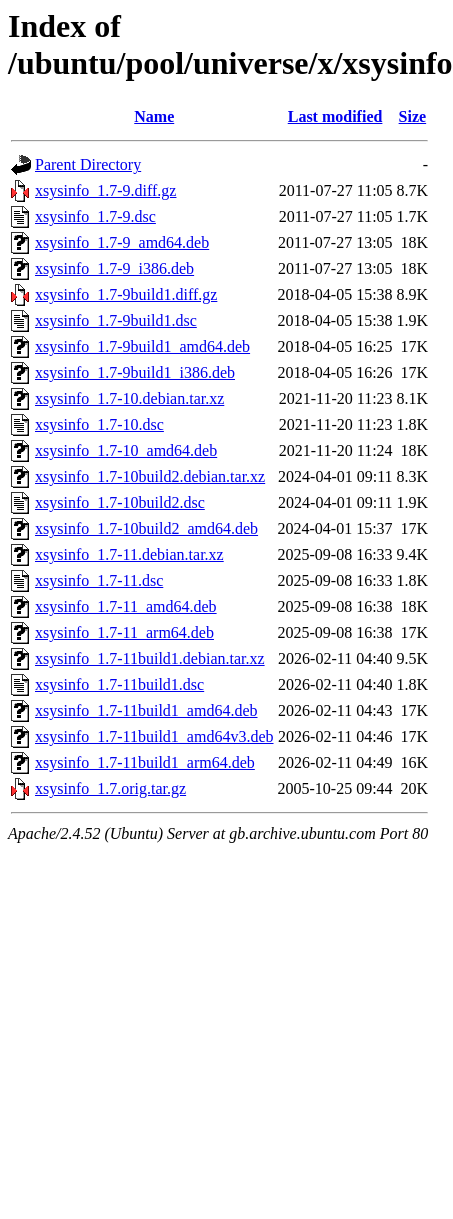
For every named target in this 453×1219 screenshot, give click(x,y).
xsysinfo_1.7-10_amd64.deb (126, 450)
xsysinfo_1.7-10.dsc (99, 424)
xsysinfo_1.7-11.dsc (99, 580)
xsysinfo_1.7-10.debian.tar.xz (129, 398)
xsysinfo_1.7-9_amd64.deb (122, 242)
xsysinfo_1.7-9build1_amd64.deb (142, 346)
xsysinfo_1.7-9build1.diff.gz (126, 294)
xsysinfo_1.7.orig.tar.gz (110, 788)
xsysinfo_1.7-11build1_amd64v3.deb (154, 736)
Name (154, 116)
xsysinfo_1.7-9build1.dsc (116, 320)
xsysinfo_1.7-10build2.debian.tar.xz (150, 476)
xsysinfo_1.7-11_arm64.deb (124, 632)
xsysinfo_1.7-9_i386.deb (114, 268)
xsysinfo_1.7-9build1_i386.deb (135, 372)
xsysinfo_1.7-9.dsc (95, 216)
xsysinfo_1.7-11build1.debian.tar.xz (150, 658)
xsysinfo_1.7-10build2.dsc (120, 502)
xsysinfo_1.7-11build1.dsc (119, 684)
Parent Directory (88, 164)
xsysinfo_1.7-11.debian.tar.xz (129, 554)
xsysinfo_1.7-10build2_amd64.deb (146, 528)
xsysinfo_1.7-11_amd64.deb (126, 606)
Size (413, 116)
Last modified (335, 116)
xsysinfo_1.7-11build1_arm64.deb (145, 762)
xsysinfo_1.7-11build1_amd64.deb (146, 710)
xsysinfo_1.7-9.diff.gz (105, 190)
